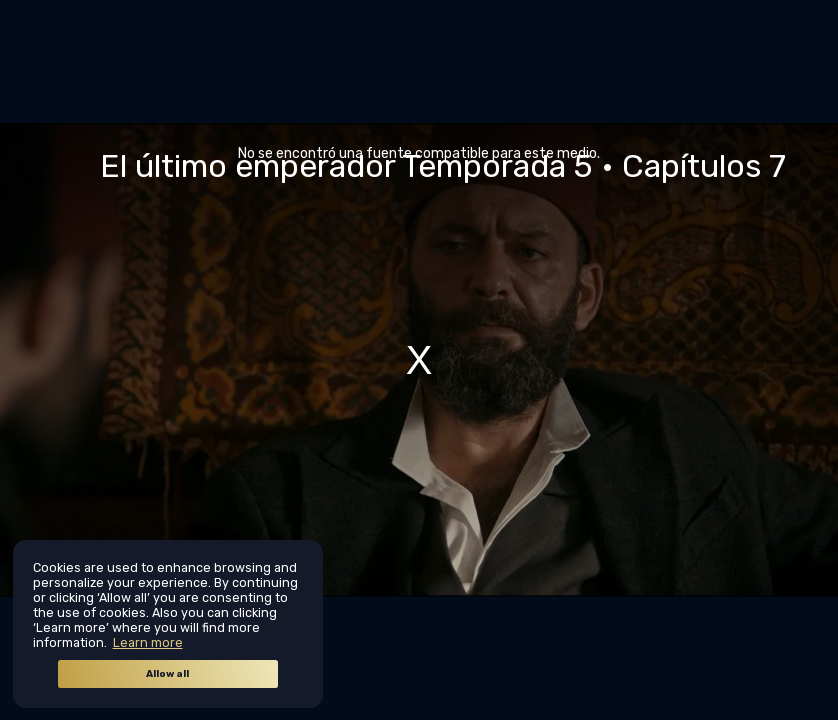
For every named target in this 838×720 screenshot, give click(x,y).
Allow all (167, 674)
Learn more (148, 642)
